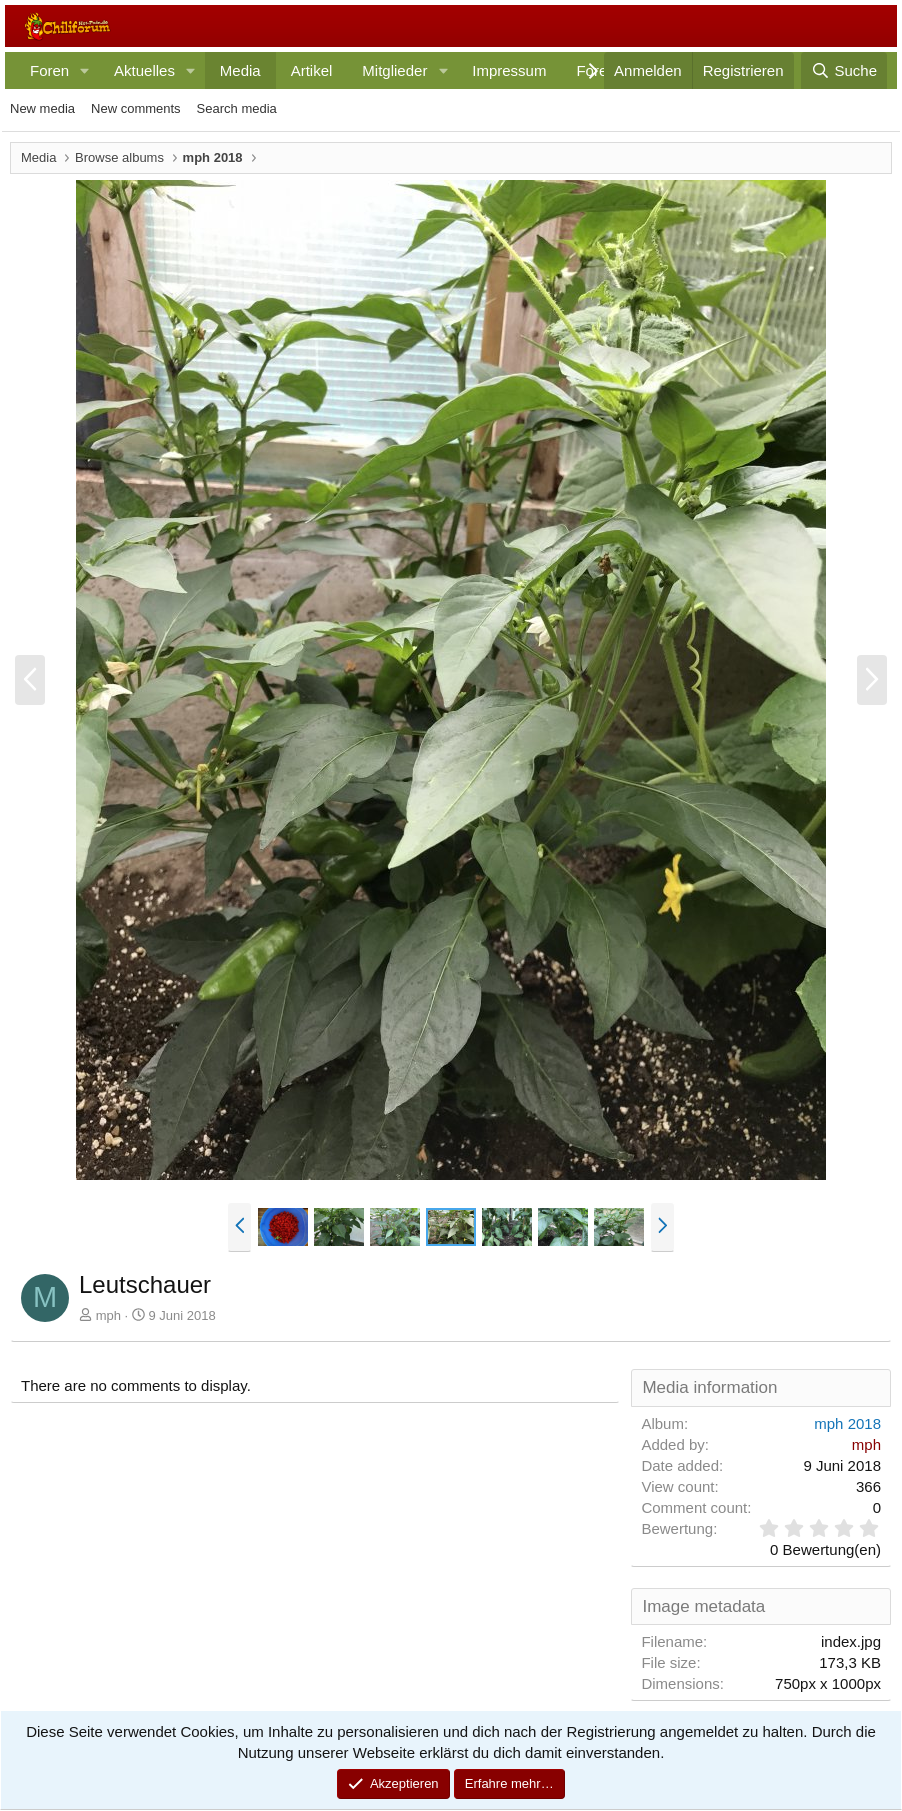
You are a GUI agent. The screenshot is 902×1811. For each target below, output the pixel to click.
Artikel (312, 70)
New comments (136, 108)
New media (42, 108)
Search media (237, 108)
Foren (49, 70)
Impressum (509, 70)
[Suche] (844, 70)
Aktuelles (144, 70)
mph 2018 (847, 1423)
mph (108, 1315)
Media (240, 70)
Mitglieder (394, 70)
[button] (85, 70)
